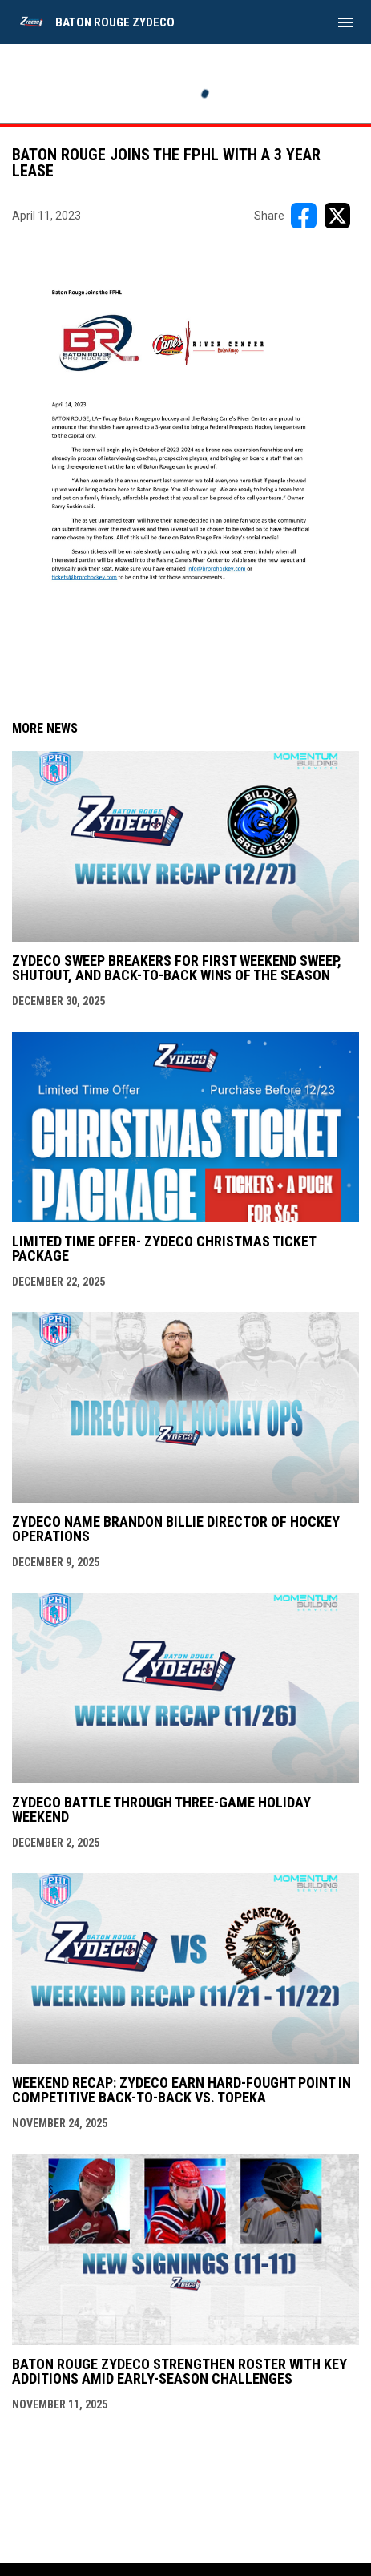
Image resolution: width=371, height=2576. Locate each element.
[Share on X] (337, 215)
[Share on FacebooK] (304, 215)
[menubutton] (345, 22)
